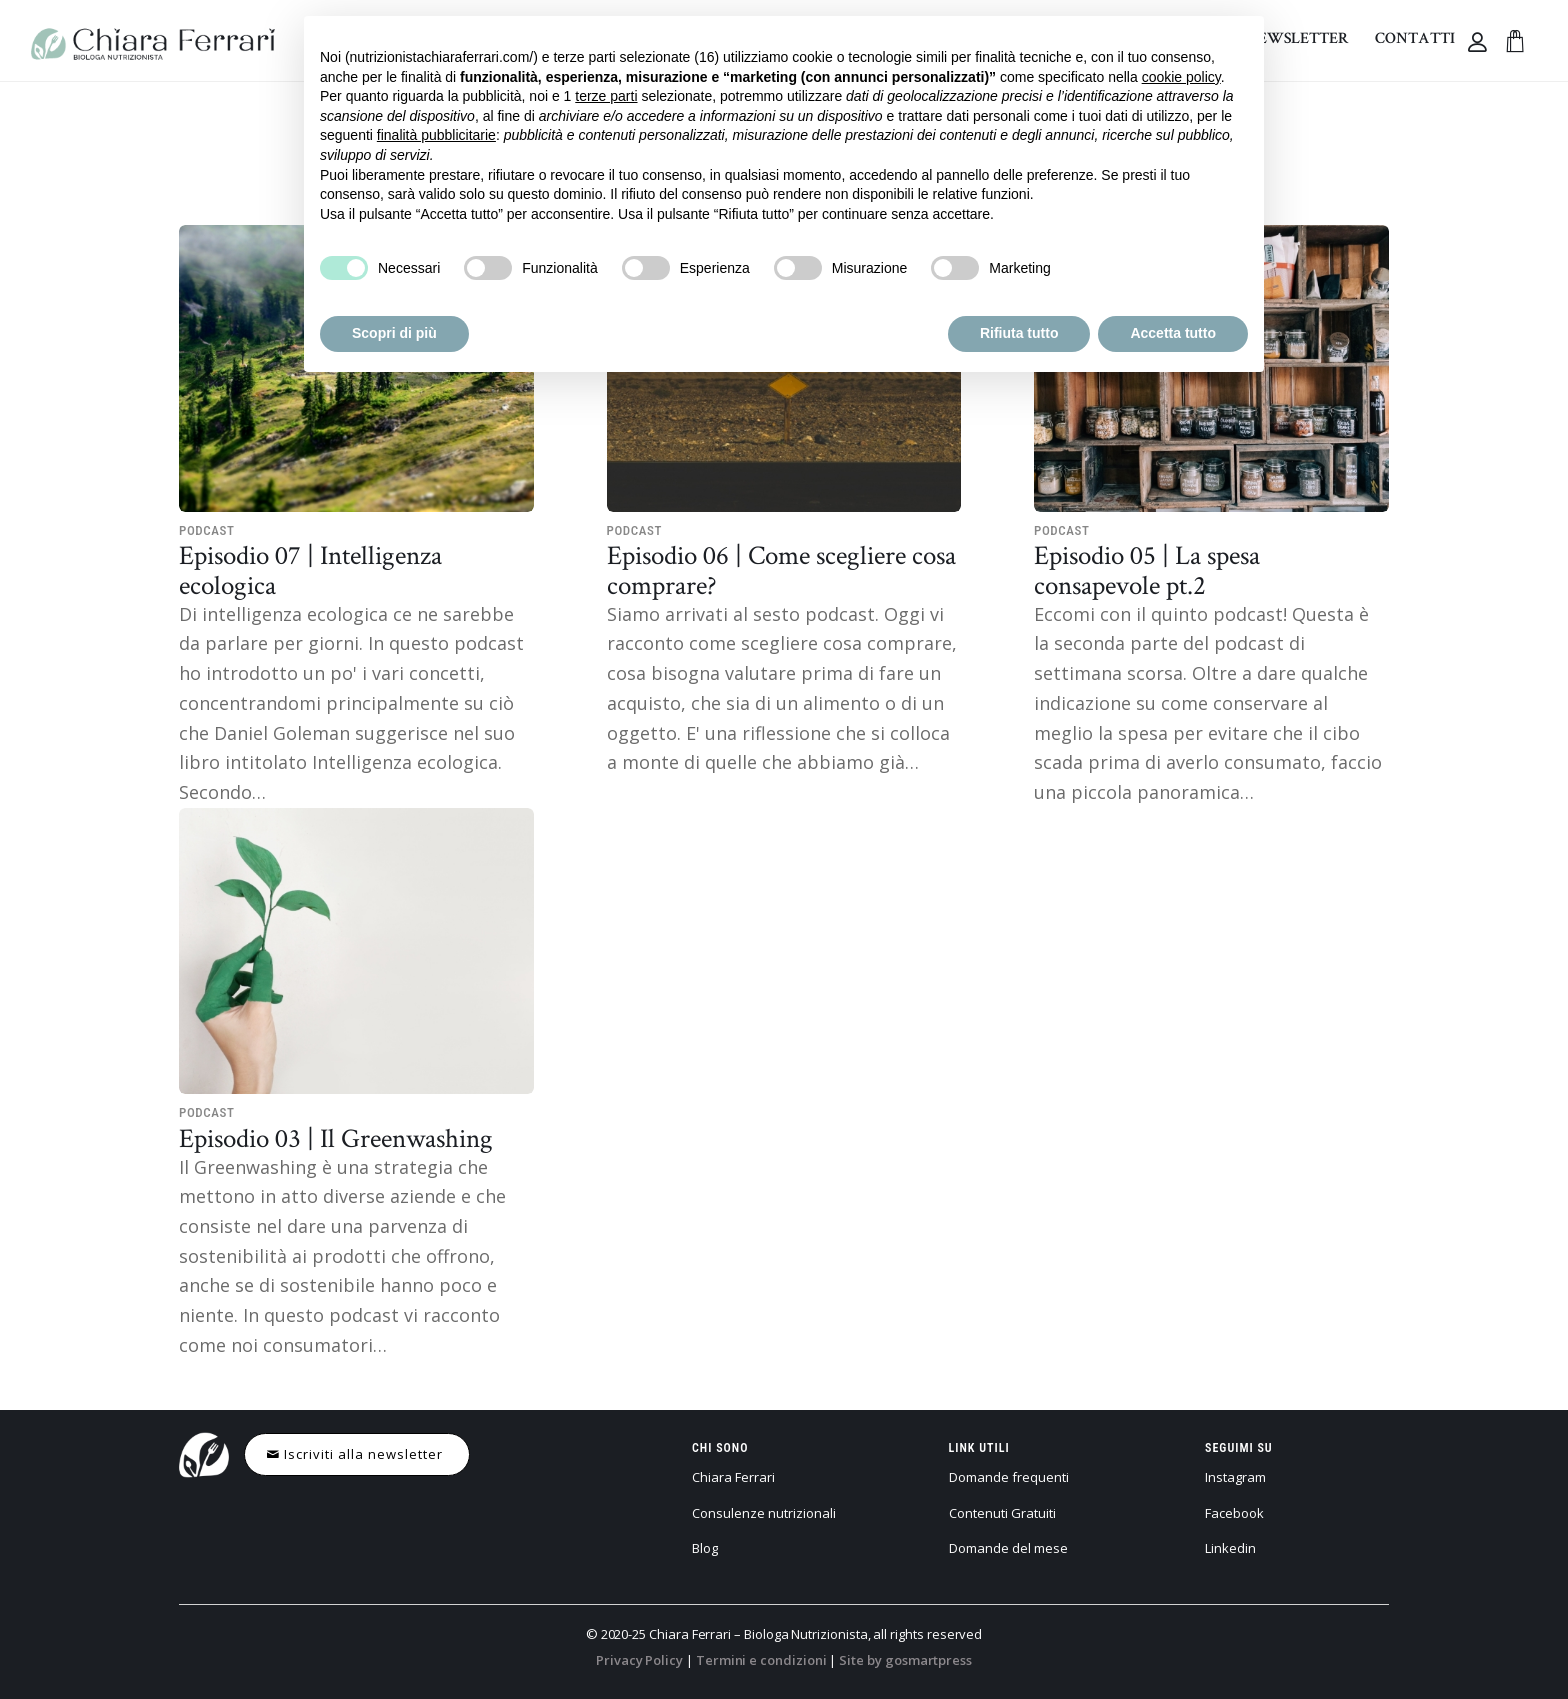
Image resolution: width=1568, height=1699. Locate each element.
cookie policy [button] (1181, 77)
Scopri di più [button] (394, 333)
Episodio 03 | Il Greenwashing (336, 1137)
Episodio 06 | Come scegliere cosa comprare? (781, 569)
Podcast (207, 530)
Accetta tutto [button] (1173, 333)
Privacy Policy (639, 1660)
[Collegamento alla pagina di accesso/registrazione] (1481, 42)
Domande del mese (1008, 1548)
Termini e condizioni (761, 1660)
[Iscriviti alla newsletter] (357, 1454)
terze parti (606, 96)
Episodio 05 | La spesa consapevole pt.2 (1147, 569)
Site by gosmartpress (905, 1660)
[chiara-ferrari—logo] (153, 40)
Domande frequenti (1009, 1477)
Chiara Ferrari (733, 1477)
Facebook (1234, 1513)
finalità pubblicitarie (436, 135)
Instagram (1235, 1477)
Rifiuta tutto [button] (1019, 333)
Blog (705, 1548)
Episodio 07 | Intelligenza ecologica (310, 569)
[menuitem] (1415, 40)
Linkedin (1230, 1548)
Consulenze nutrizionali (764, 1513)
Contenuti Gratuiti (1002, 1513)
